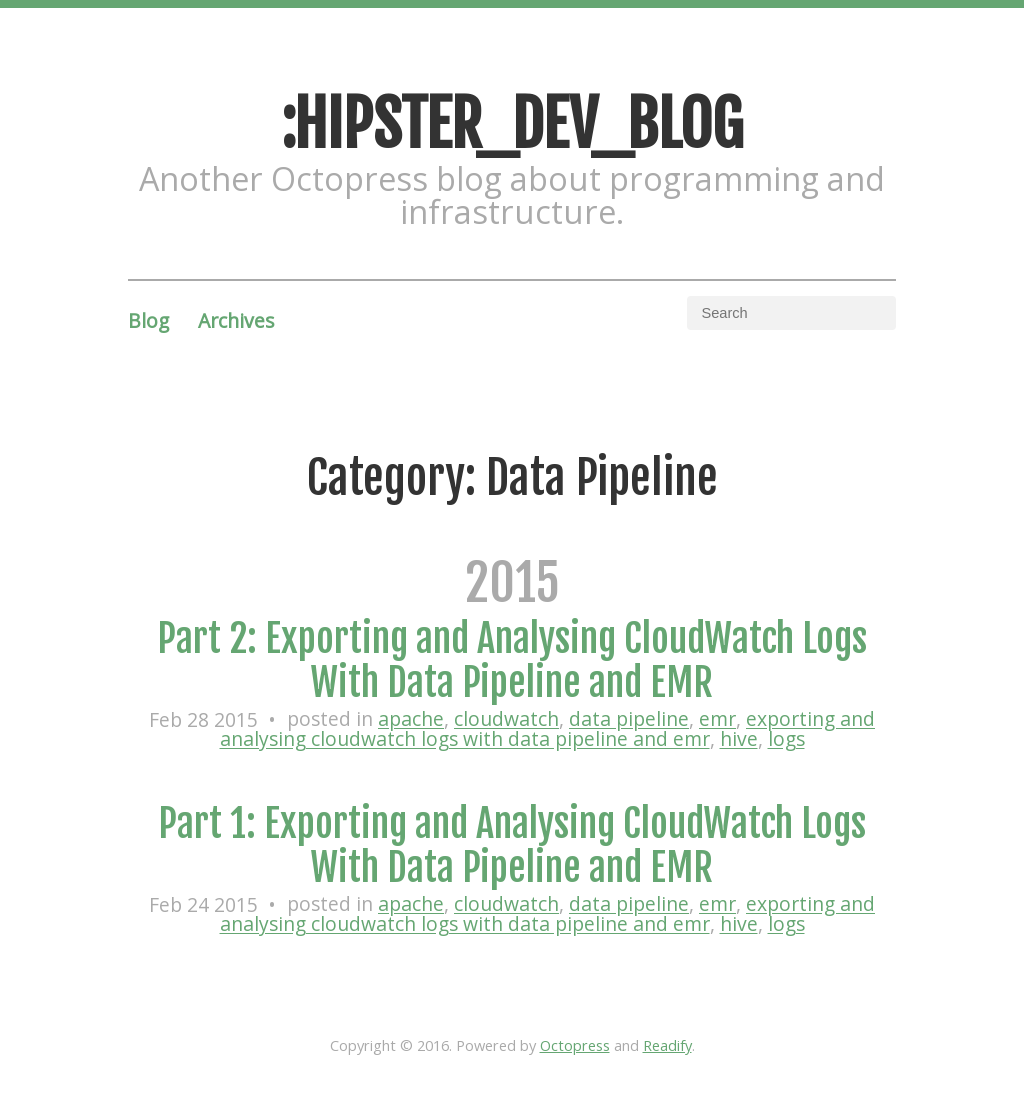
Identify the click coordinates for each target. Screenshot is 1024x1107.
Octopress (575, 1045)
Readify (667, 1045)
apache (411, 719)
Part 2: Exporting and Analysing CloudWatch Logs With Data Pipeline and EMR (512, 660)
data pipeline (629, 719)
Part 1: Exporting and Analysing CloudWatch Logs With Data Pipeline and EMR (512, 845)
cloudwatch (506, 719)
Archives (236, 320)
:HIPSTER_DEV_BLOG (512, 124)
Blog (148, 320)
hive (739, 739)
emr (717, 719)
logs (786, 739)
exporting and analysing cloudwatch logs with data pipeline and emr (548, 729)
